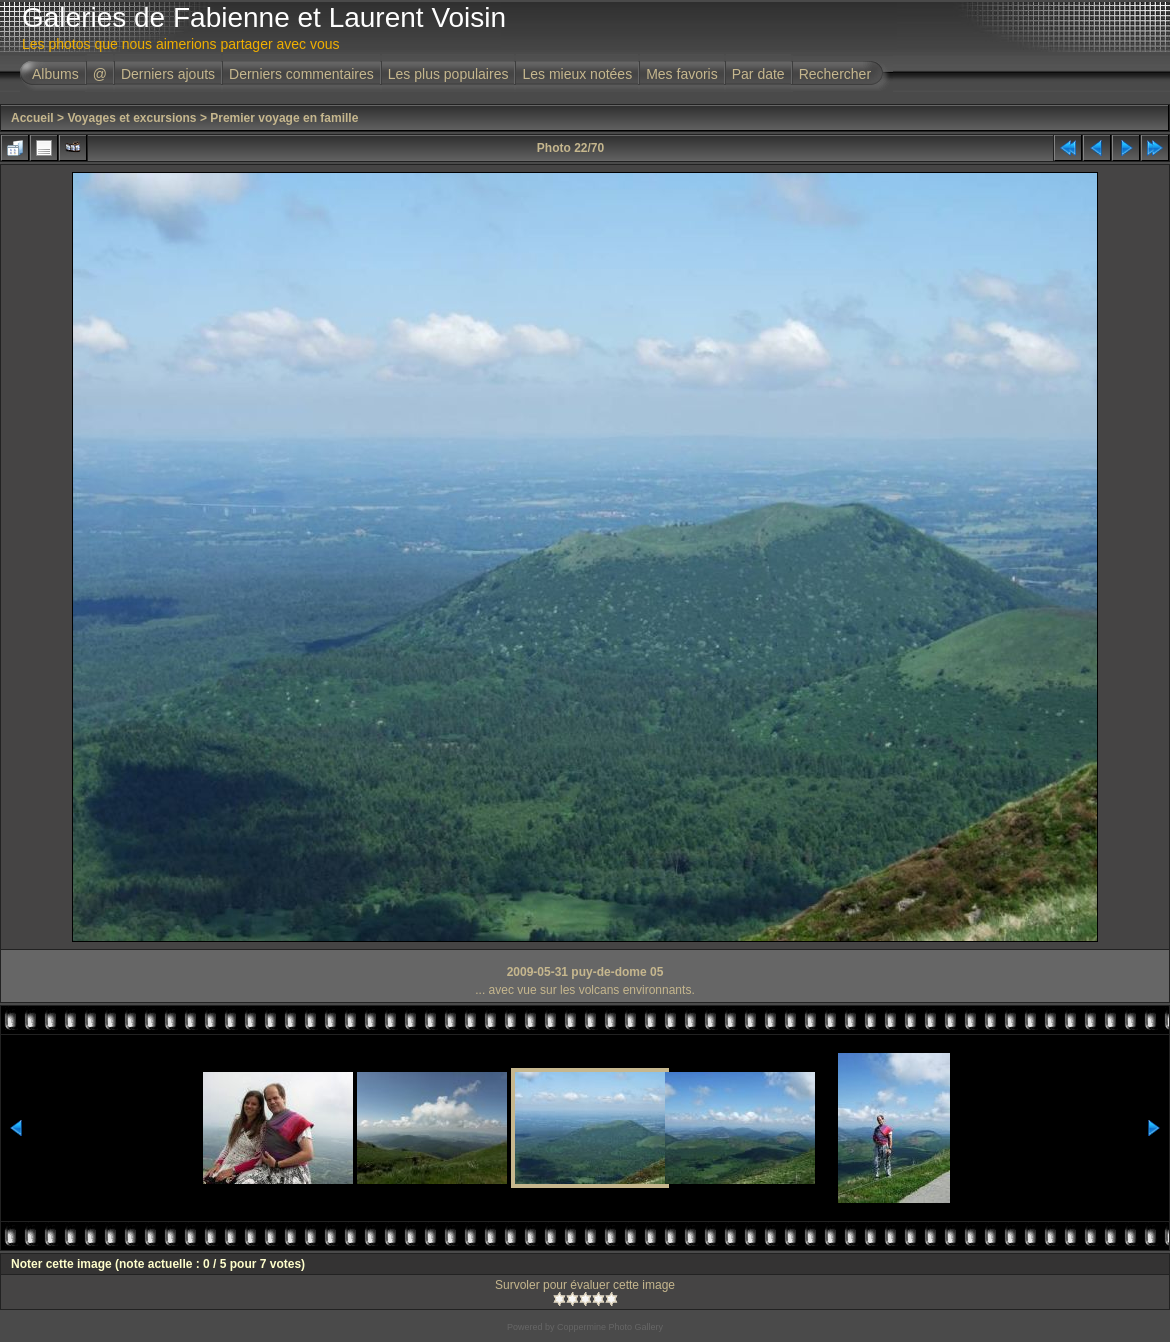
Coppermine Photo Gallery (610, 1327)
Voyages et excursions (131, 118)
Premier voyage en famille (284, 118)
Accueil (32, 118)
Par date (758, 74)
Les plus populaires (448, 74)
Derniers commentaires (301, 74)
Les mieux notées (577, 74)
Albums (55, 74)
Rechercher (835, 74)
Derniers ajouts (168, 74)
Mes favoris (682, 74)
